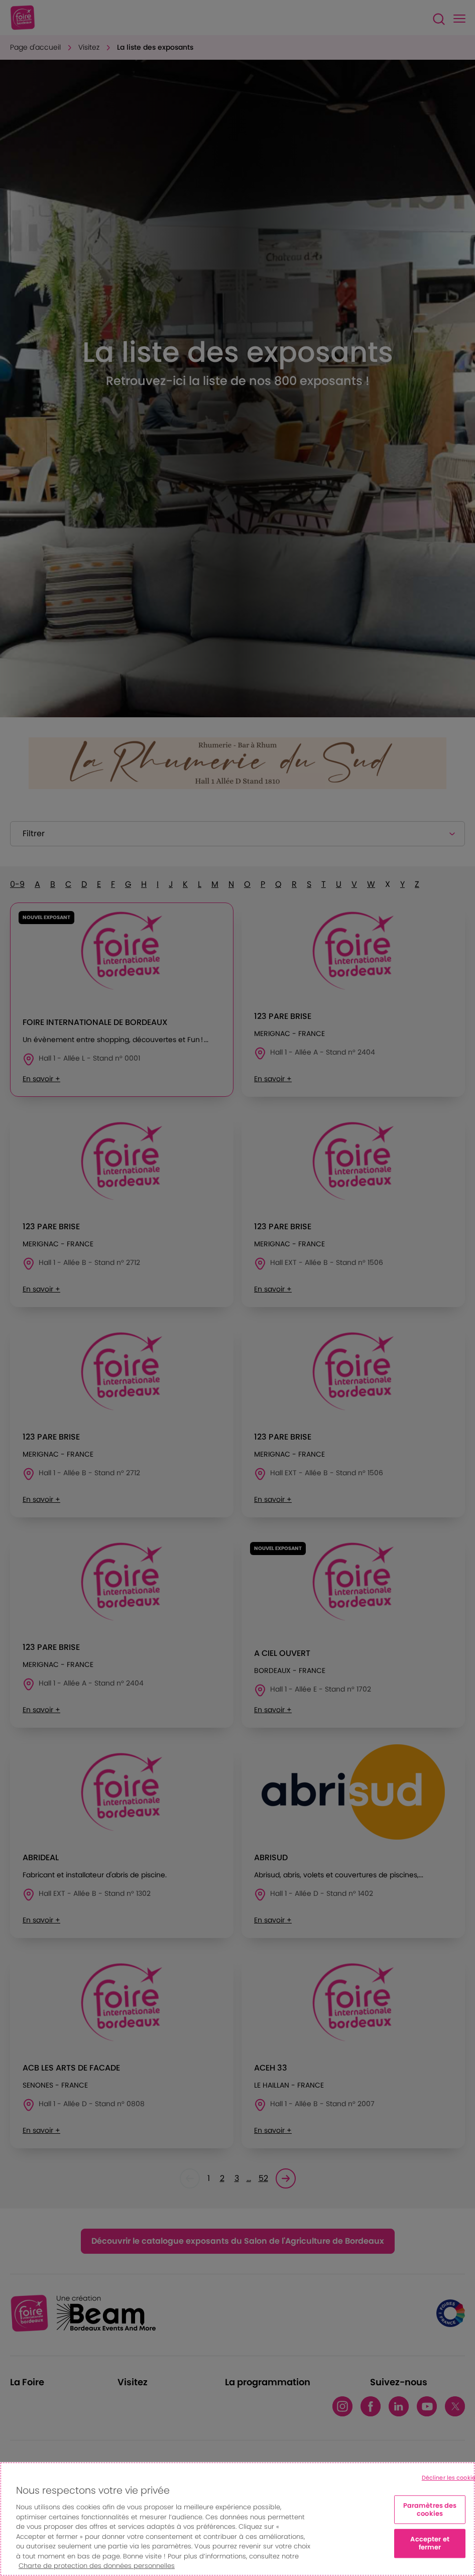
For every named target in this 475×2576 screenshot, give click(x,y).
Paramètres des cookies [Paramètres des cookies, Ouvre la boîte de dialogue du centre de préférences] (430, 2510)
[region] (237, 2519)
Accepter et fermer (429, 2543)
